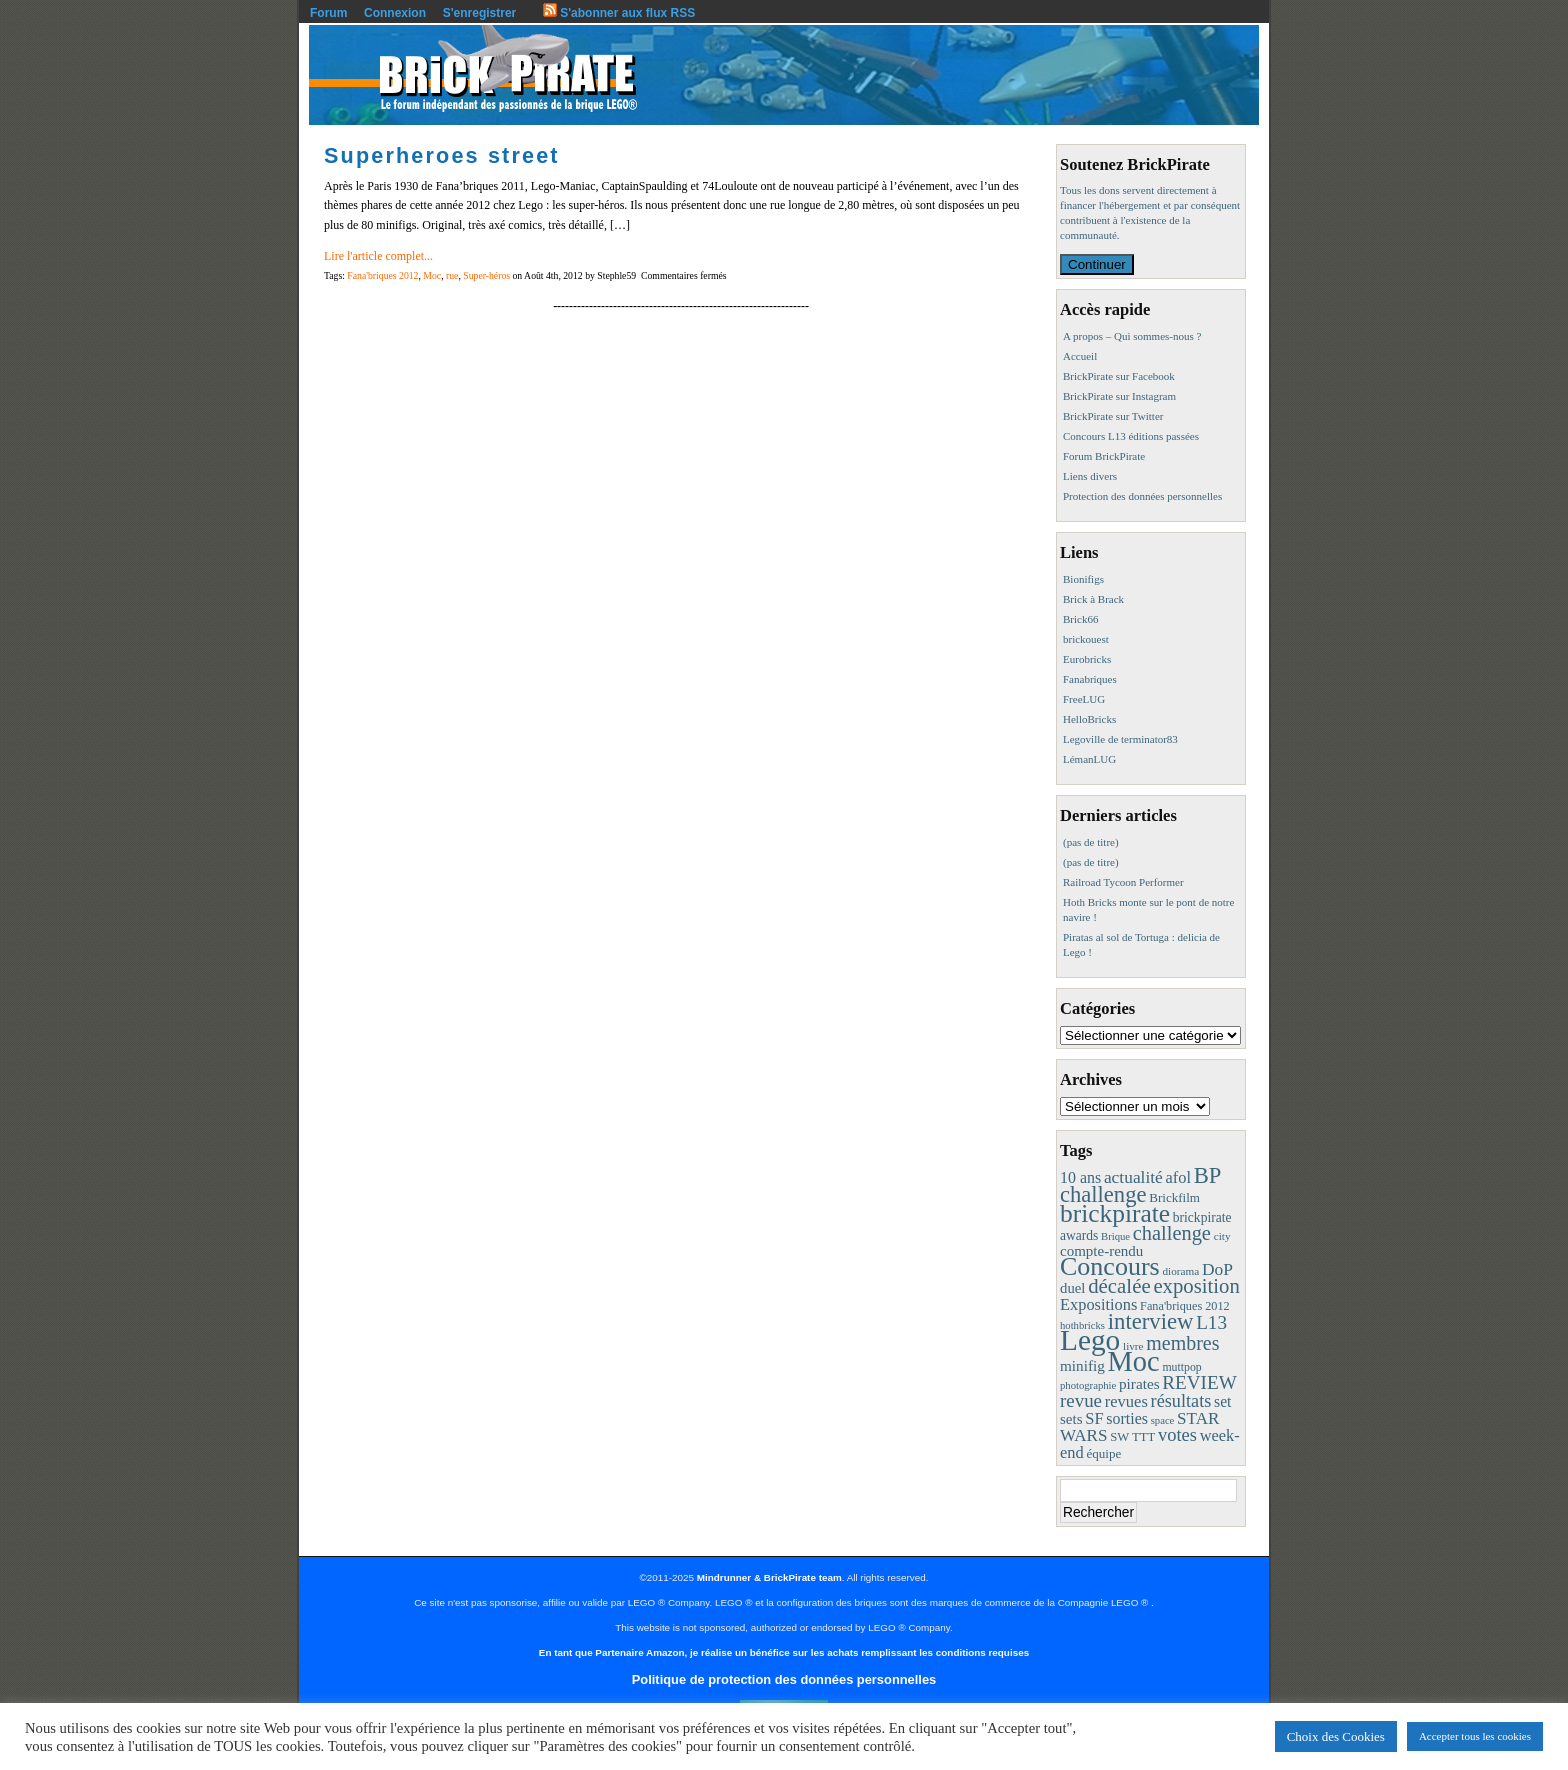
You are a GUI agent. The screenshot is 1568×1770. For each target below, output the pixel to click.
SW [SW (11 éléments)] (1119, 1437)
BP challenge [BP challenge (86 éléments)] (1140, 1185)
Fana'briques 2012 (382, 275)
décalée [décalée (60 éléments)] (1119, 1286)
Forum (328, 13)
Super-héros (486, 275)
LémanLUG (1089, 759)
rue (452, 275)
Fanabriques (1090, 679)
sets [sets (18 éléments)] (1071, 1419)
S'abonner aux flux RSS (619, 13)
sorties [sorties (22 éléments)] (1127, 1418)
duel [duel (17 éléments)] (1072, 1288)
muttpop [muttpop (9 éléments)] (1181, 1367)
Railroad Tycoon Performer (1123, 882)
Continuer (1097, 264)
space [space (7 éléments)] (1163, 1420)
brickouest (1086, 639)
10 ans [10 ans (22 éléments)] (1080, 1177)
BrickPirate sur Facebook (1119, 376)
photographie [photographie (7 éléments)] (1088, 1385)
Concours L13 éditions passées (1131, 436)
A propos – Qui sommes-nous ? (1132, 336)
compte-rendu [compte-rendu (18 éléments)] (1101, 1251)
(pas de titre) (1091, 842)
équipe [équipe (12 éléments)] (1103, 1453)
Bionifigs (1083, 579)
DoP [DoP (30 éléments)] (1217, 1269)
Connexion (395, 13)
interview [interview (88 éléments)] (1151, 1321)
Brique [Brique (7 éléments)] (1115, 1236)
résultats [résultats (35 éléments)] (1181, 1401)
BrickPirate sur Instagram (1119, 396)
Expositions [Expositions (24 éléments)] (1098, 1304)
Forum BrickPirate (1104, 456)
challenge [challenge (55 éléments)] (1172, 1233)
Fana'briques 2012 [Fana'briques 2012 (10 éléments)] (1185, 1306)
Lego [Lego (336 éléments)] (1090, 1340)
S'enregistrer (480, 13)
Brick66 (1080, 619)
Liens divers (1090, 476)
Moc (432, 275)
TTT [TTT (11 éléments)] (1143, 1437)
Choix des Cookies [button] (1336, 1736)
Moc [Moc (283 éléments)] (1134, 1361)
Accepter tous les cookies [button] (1475, 1736)
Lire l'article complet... (378, 256)
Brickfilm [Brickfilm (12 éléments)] (1174, 1197)
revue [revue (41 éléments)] (1081, 1400)
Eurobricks (1087, 659)
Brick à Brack (1093, 599)
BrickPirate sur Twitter (1113, 416)
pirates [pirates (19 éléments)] (1139, 1383)
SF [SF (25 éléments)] (1094, 1418)
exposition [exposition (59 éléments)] (1196, 1286)
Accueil (1080, 356)
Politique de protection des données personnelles (784, 1679)
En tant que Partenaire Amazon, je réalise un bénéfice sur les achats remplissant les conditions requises (784, 1652)
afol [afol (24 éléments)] (1178, 1177)
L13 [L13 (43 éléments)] (1211, 1322)
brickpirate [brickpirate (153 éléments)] (1115, 1213)
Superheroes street (442, 155)
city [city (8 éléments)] (1222, 1236)
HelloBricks (1089, 719)
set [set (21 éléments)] (1222, 1401)
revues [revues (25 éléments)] (1126, 1401)
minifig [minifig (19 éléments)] (1082, 1365)
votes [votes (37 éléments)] (1177, 1435)
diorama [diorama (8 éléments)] (1180, 1271)
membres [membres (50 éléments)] (1182, 1343)
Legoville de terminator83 (1120, 739)
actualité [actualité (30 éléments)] (1133, 1177)
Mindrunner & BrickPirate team (769, 1577)
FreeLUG (1084, 699)
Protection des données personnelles (1142, 496)
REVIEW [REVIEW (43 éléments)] (1199, 1382)
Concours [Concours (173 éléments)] (1110, 1266)
